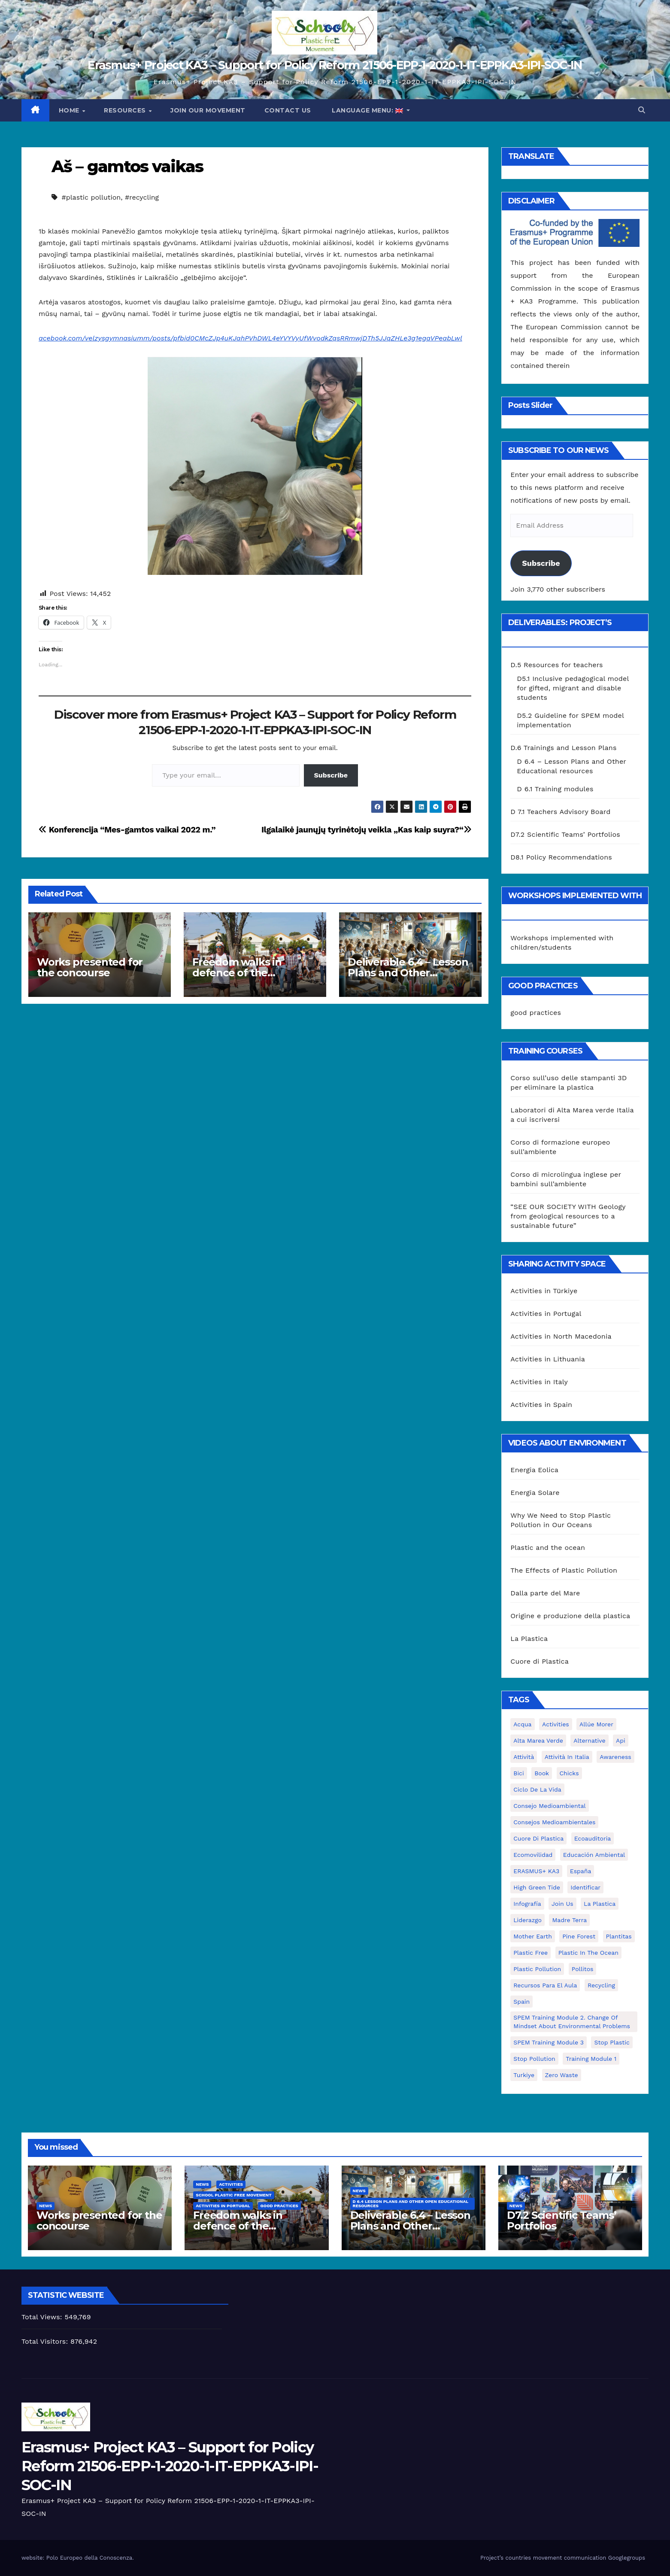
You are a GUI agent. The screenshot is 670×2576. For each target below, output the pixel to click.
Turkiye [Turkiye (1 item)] (523, 2075)
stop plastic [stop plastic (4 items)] (611, 2042)
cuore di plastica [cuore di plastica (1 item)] (538, 1838)
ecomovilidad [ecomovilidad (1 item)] (532, 1854)
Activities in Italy (539, 1382)
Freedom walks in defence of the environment (237, 973)
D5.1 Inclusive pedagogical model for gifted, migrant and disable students (573, 688)
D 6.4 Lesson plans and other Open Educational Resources (411, 2203)
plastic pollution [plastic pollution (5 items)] (537, 1968)
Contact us (287, 110)
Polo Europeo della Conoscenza (89, 2558)
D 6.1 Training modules (555, 789)
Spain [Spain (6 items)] (521, 2001)
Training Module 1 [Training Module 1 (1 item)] (591, 2058)
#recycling (142, 197)
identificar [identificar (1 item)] (585, 1887)
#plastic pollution (91, 197)
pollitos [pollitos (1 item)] (583, 1968)
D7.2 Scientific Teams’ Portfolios (565, 834)
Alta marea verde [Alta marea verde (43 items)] (538, 1740)
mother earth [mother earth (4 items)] (532, 1936)
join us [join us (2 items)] (562, 1903)
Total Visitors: (45, 2341)
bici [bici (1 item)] (518, 1773)
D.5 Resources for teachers (556, 665)
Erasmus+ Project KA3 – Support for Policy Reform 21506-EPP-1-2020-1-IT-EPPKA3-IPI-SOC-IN (335, 65)
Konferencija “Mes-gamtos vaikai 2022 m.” (127, 830)
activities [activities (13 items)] (555, 1724)
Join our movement (208, 110)
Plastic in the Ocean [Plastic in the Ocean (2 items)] (588, 1952)
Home (70, 110)
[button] (641, 110)
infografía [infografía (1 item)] (527, 1903)
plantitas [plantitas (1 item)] (619, 1936)
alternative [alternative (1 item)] (589, 1740)
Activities (231, 2184)
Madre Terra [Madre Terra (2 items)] (569, 1920)
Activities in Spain (541, 1404)
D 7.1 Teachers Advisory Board (560, 812)
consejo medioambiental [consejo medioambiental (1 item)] (549, 1805)
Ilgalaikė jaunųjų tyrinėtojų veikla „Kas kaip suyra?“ (366, 830)
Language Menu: (367, 110)
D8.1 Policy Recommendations (561, 857)
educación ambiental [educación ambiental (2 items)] (594, 1854)
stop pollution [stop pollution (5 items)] (534, 2058)
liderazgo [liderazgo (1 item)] (527, 1920)
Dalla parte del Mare (545, 1593)
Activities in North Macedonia (560, 1336)
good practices (535, 1013)
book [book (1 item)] (541, 1773)
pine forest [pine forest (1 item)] (578, 1936)
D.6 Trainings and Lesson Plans (563, 748)
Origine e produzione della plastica (570, 1616)
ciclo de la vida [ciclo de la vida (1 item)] (537, 1789)
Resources (126, 110)
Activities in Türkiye (543, 1291)
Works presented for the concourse (89, 967)
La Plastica (529, 1638)
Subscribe (331, 775)
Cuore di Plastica (539, 1661)
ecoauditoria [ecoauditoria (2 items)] (592, 1838)
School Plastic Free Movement (234, 2195)
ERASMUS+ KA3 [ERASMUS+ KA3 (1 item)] (536, 1871)
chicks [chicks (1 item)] (569, 1773)
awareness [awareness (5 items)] (615, 1756)
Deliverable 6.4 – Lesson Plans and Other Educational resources (408, 973)
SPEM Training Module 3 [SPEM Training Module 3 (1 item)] (548, 2042)
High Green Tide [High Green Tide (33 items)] (536, 1887)
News (45, 2205)
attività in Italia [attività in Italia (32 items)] (567, 1756)
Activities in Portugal (545, 1313)
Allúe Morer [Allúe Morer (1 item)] (596, 1724)
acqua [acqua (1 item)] (522, 1724)
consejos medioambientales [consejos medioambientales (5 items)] (554, 1822)
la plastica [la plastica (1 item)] (599, 1903)
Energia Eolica (534, 1470)
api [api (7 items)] (620, 1740)
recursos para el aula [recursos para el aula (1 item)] (545, 1985)
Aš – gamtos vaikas (127, 166)
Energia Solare (535, 1492)
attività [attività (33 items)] (523, 1756)
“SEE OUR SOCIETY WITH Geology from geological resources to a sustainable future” (567, 1216)
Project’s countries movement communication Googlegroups (562, 2558)
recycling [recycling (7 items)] (601, 1985)
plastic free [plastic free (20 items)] (530, 1952)
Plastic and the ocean (547, 1547)
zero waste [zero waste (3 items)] (561, 2075)
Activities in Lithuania (547, 1359)
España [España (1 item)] (580, 1871)
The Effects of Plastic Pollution (563, 1570)
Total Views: (42, 2317)
